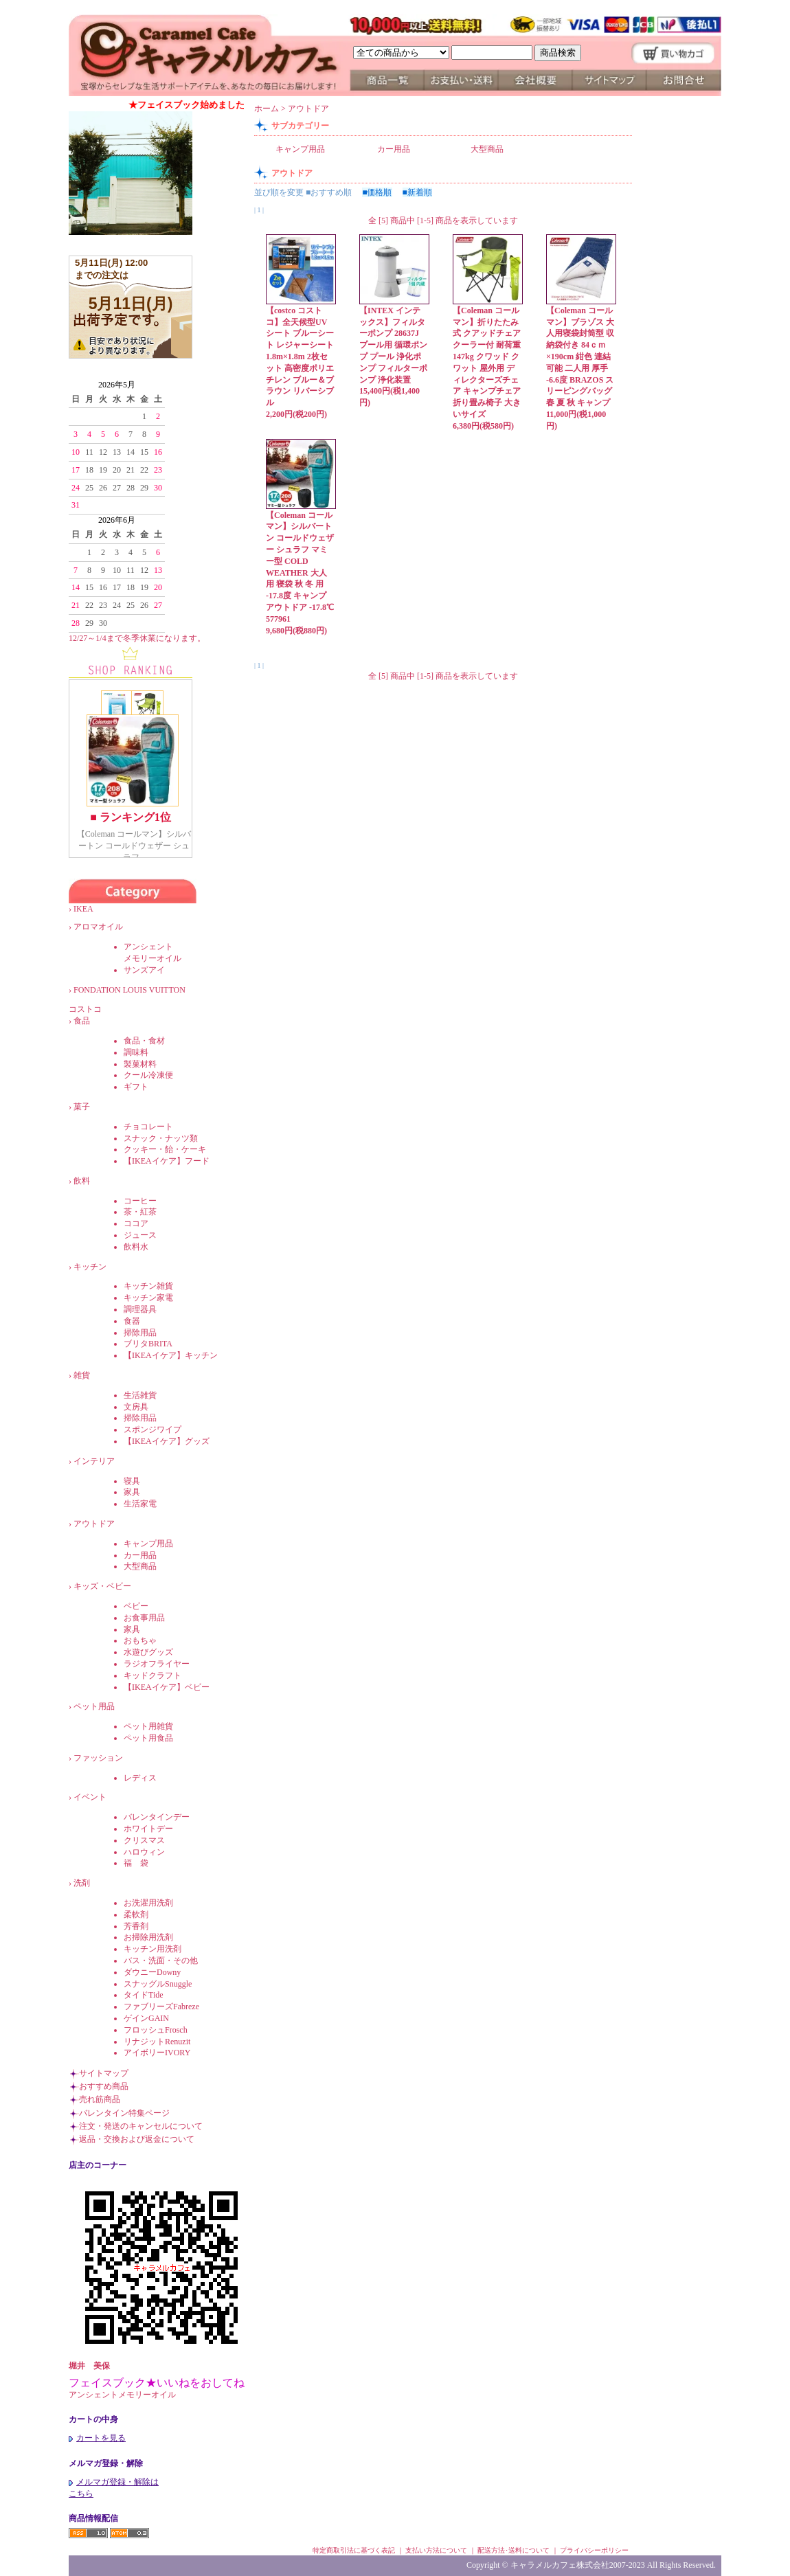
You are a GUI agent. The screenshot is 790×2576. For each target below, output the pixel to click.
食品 (82, 1021)
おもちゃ (140, 1640)
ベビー (136, 1606)
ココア (136, 1223)
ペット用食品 (148, 1738)
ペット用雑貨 (148, 1726)
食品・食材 (144, 1041)
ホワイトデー (148, 1828)
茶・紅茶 (140, 1212)
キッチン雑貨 (148, 1286)
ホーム (266, 108)
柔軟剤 (136, 1914)
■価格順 (377, 192)
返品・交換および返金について (136, 2139)
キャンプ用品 (148, 1543)
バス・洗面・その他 (161, 1960)
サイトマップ (103, 2073)
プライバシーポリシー (594, 2550)
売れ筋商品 (99, 2099)
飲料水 (136, 1247)
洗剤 (82, 1883)
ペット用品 (94, 1706)
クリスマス (144, 1840)
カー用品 (140, 1555)
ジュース (140, 1235)
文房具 (136, 1407)
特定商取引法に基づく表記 (354, 2550)
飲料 (82, 1181)
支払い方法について (436, 2550)
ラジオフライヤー (157, 1664)
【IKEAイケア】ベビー (167, 1687)
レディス (140, 1778)
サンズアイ (144, 970)
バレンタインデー (157, 1817)
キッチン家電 (148, 1297)
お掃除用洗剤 (148, 1937)
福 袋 (136, 1863)
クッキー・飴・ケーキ (165, 1149)
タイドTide (143, 1995)
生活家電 (140, 1504)
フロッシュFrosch (156, 2030)
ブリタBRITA (148, 1343)
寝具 (132, 1481)
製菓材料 (140, 1064)
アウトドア (94, 1523)
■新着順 (417, 192)
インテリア (94, 1461)
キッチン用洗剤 (152, 1949)
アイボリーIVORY (157, 2052)
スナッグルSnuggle (158, 1984)
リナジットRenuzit (157, 2041)
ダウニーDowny (152, 1972)
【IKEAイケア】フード (167, 1161)
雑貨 (82, 1375)
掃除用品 (140, 1332)
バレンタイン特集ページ (124, 2113)
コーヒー (140, 1201)
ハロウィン (144, 1852)
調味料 (136, 1052)
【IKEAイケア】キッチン (171, 1355)
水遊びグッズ (148, 1652)
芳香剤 (136, 1926)
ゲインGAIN (146, 2018)
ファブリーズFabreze (161, 2006)
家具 (132, 1492)
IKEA (91, 909)
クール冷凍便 (148, 1075)
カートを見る (97, 2438)
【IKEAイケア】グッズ (167, 1441)
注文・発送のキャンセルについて (141, 2126)
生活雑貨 (140, 1395)
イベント (90, 1797)
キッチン (90, 1267)
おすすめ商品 (103, 2086)
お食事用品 (144, 1618)
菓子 (82, 1106)
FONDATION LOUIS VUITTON (138, 990)
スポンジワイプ (152, 1429)
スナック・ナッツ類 (161, 1138)
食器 (132, 1321)
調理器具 (140, 1309)
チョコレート (148, 1126)
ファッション (98, 1758)
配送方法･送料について (513, 2550)
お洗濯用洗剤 (148, 1903)
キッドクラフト (152, 1675)
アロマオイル (98, 926)
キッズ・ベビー (102, 1586)
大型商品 (140, 1566)
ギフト (136, 1087)
